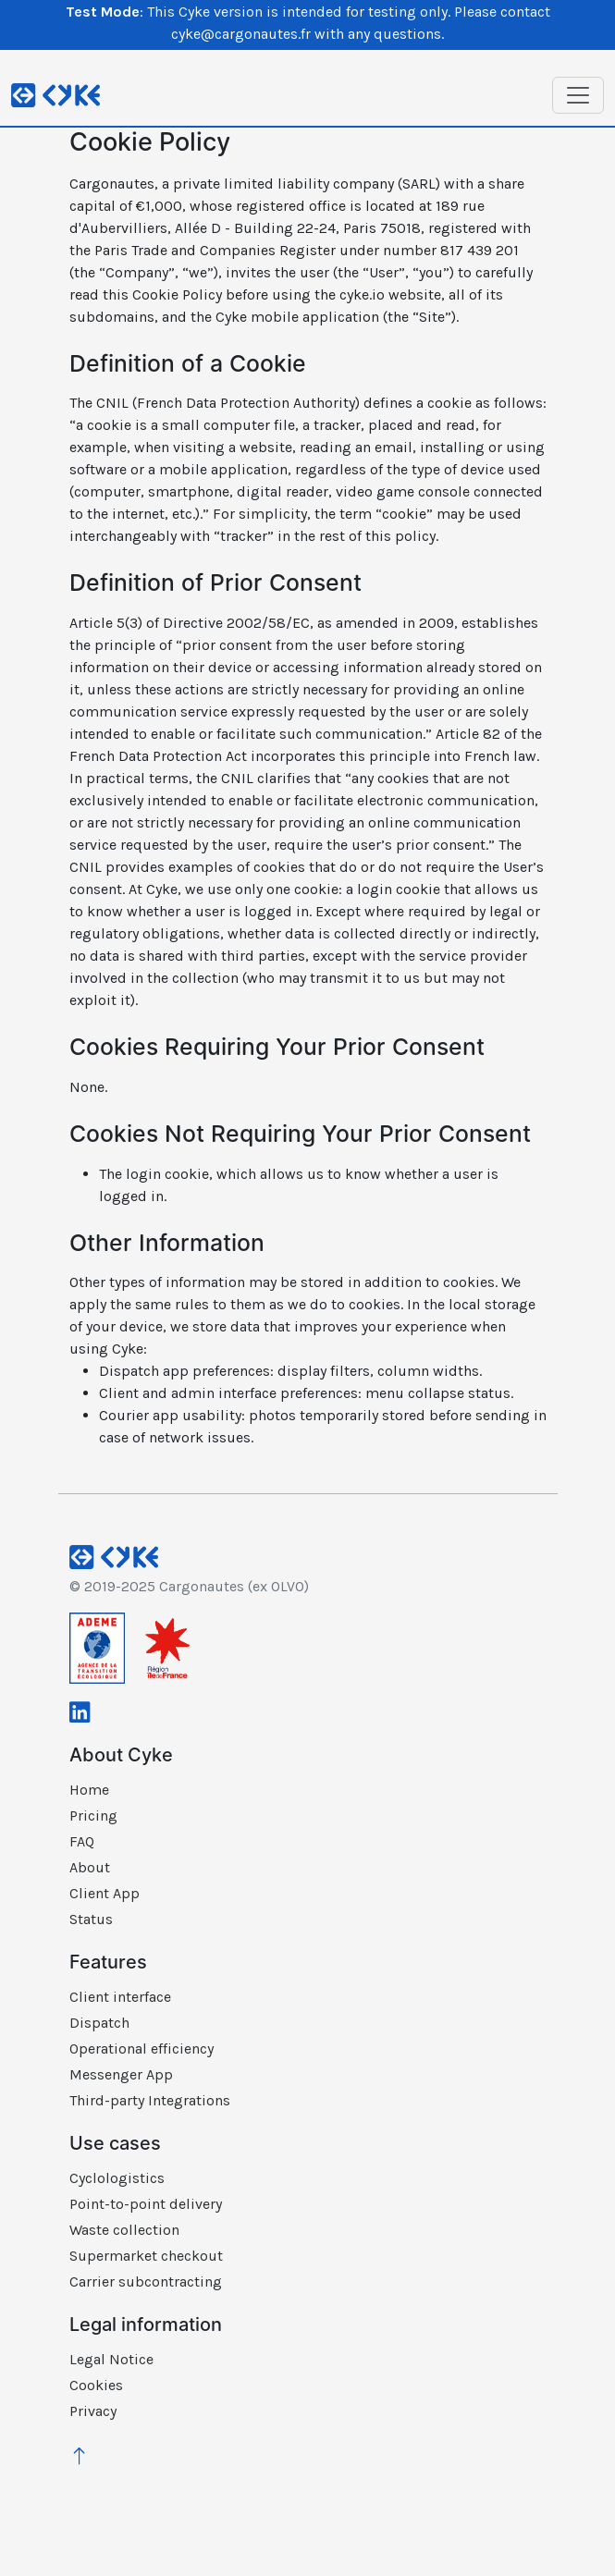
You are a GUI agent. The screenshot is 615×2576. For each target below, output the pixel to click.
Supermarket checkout (146, 2255)
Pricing (93, 1815)
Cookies (96, 2385)
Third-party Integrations (149, 2100)
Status (91, 1919)
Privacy (93, 2411)
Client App (104, 1893)
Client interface (120, 1997)
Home (89, 1789)
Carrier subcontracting (145, 2281)
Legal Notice (111, 2359)
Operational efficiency (141, 2048)
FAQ (81, 1841)
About (89, 1867)
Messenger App (121, 2074)
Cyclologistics (117, 2178)
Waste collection (124, 2230)
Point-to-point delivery (145, 2204)
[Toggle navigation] (578, 95)
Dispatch (99, 2022)
